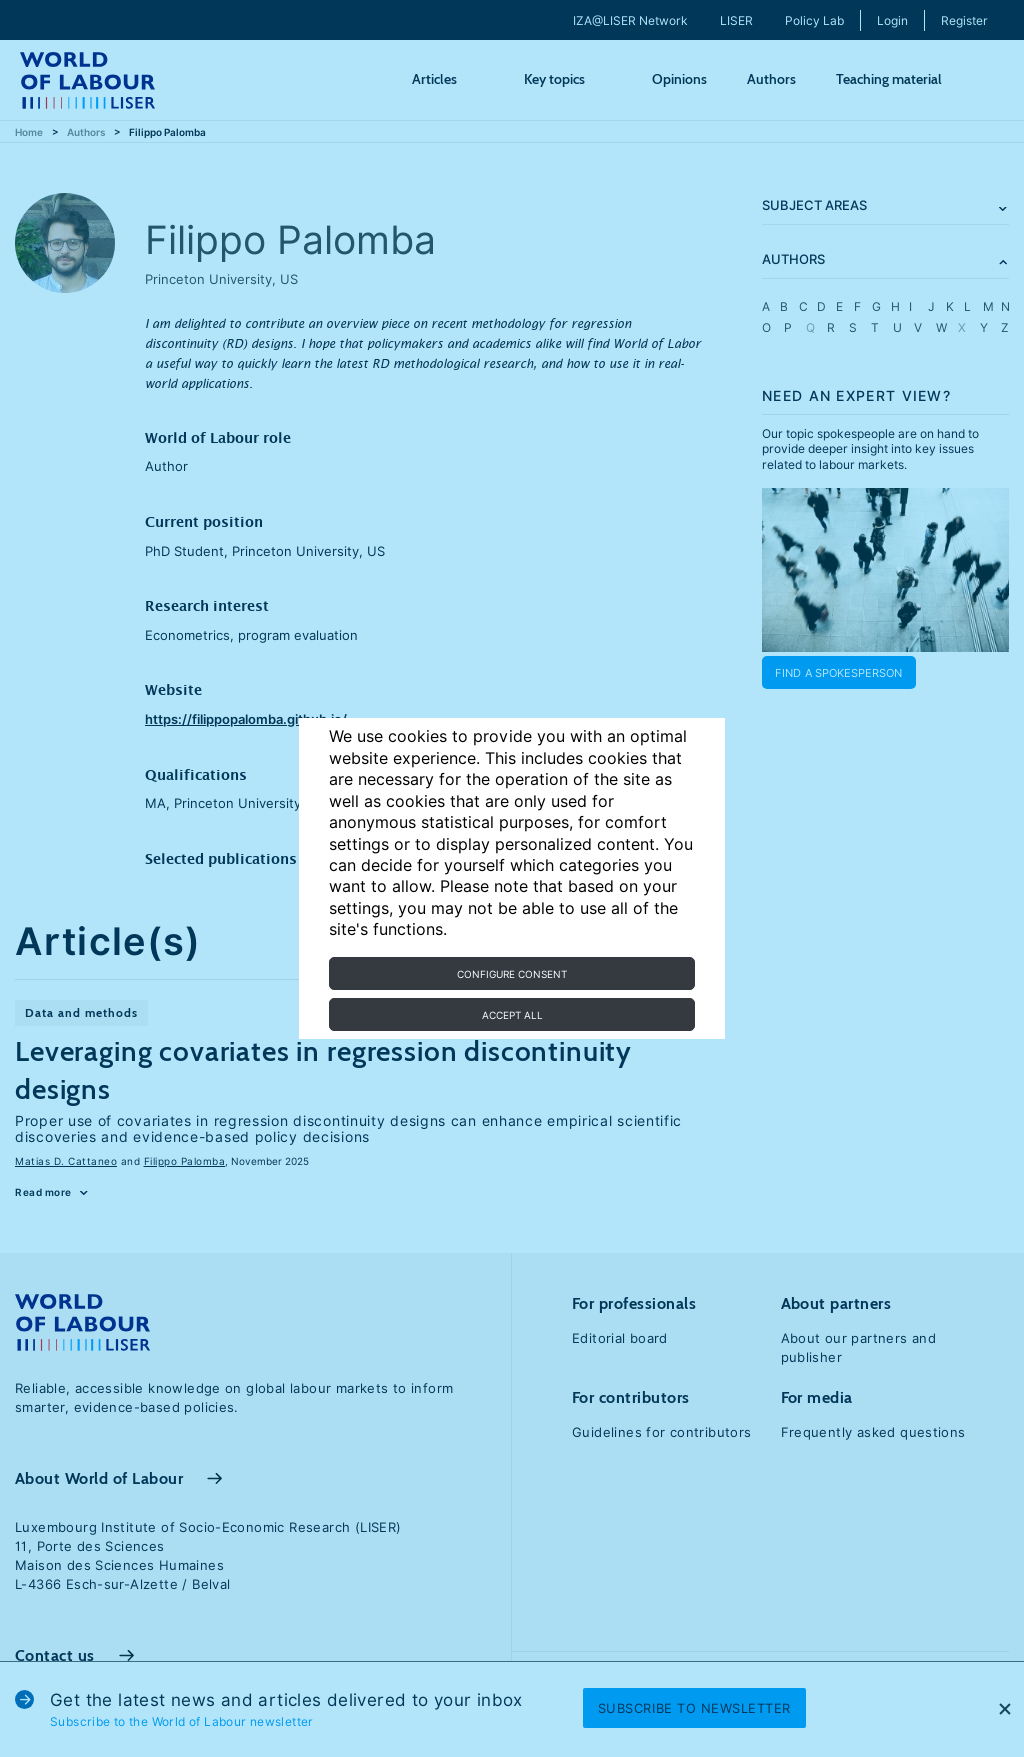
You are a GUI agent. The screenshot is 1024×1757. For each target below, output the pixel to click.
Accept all (512, 1015)
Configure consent (512, 974)
